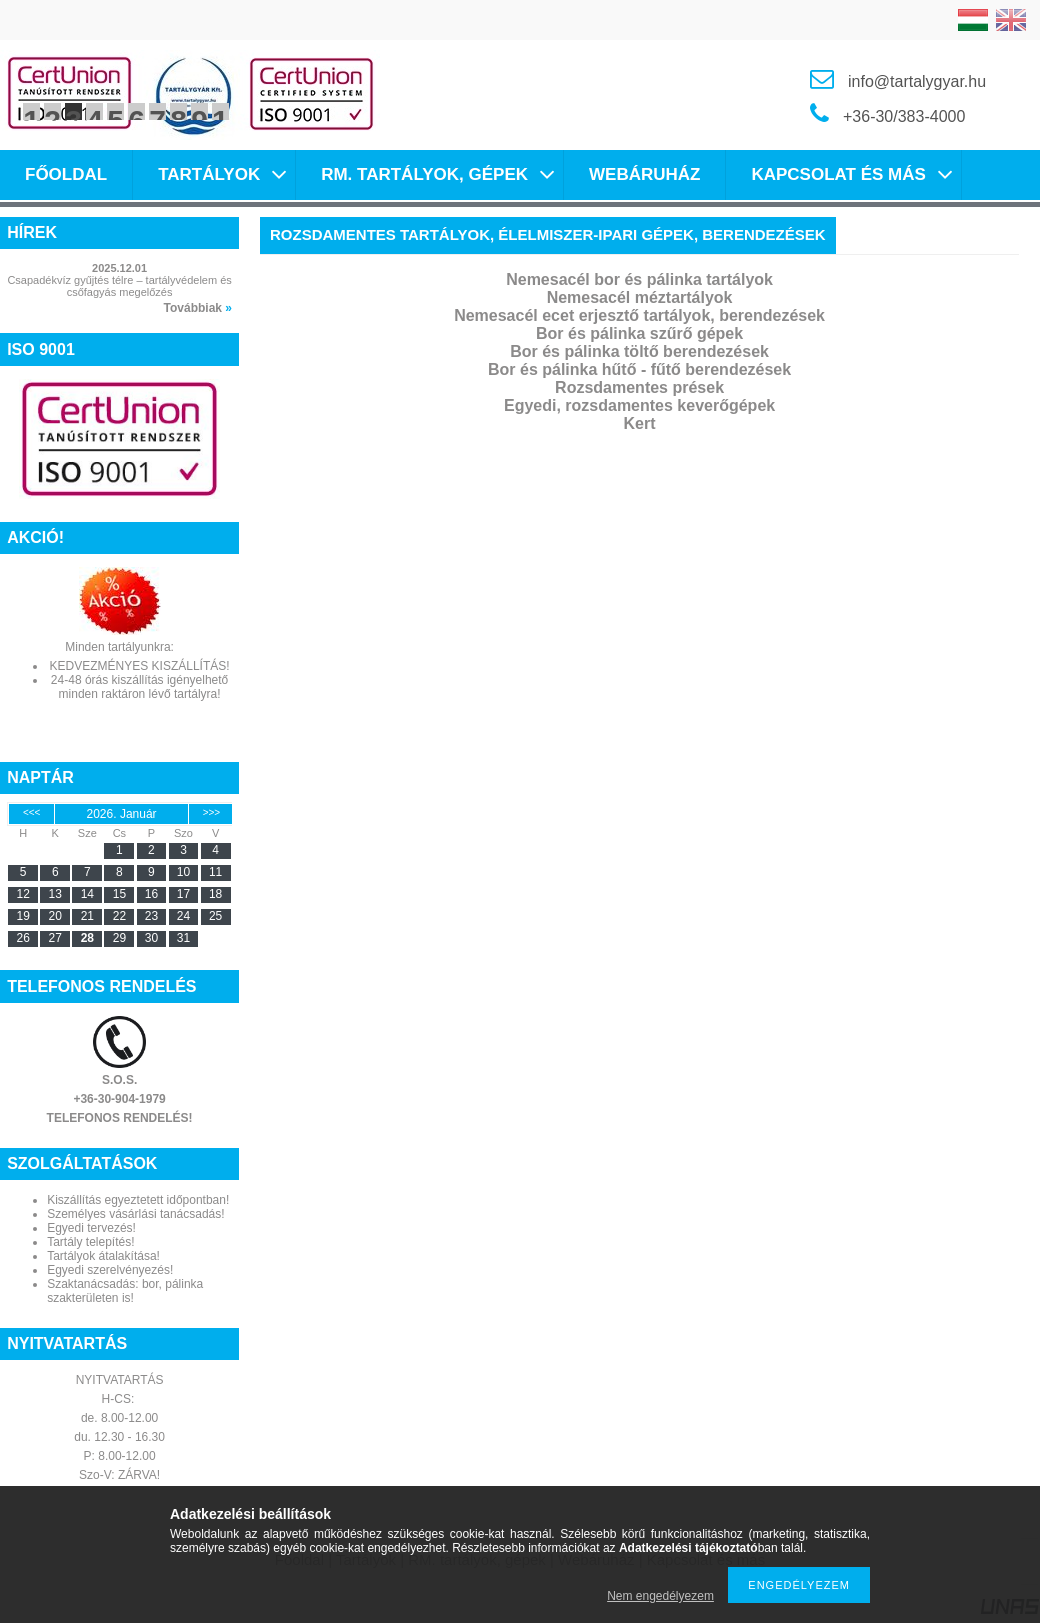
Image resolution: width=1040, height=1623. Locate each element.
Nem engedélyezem (660, 1596)
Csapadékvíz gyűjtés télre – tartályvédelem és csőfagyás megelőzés (119, 286)
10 (220, 112)
